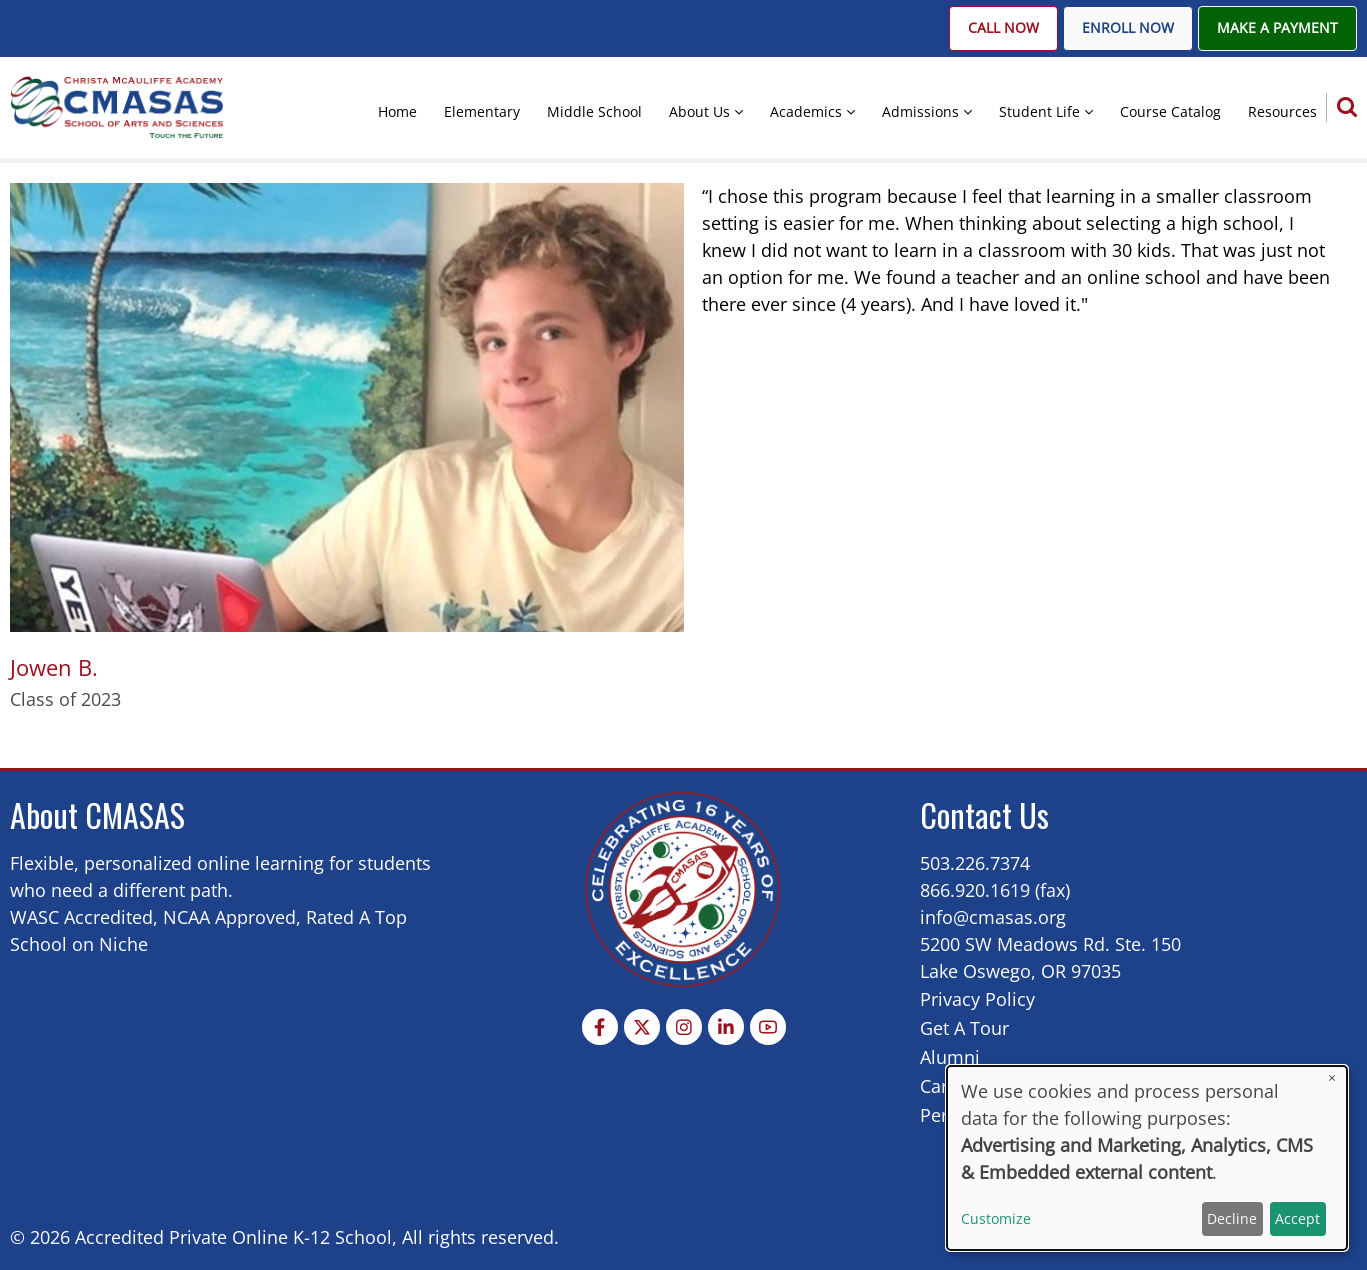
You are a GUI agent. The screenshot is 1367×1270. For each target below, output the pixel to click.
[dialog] (1147, 1158)
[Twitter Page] (642, 1027)
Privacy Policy (977, 999)
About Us (699, 111)
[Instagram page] (684, 1027)
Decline (1232, 1218)
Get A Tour (964, 1028)
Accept (1297, 1218)
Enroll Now (1128, 28)
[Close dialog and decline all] (1332, 1078)
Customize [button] (996, 1218)
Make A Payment (1277, 28)
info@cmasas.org (993, 917)
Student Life (1039, 111)
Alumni (950, 1057)
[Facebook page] (600, 1027)
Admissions (920, 111)
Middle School (594, 111)
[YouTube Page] (768, 1027)
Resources (1282, 111)
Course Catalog (1170, 111)
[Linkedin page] (726, 1027)
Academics (806, 111)
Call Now (1003, 28)
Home (397, 111)
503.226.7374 (975, 863)
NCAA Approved (229, 917)
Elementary (482, 111)
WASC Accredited (81, 917)
